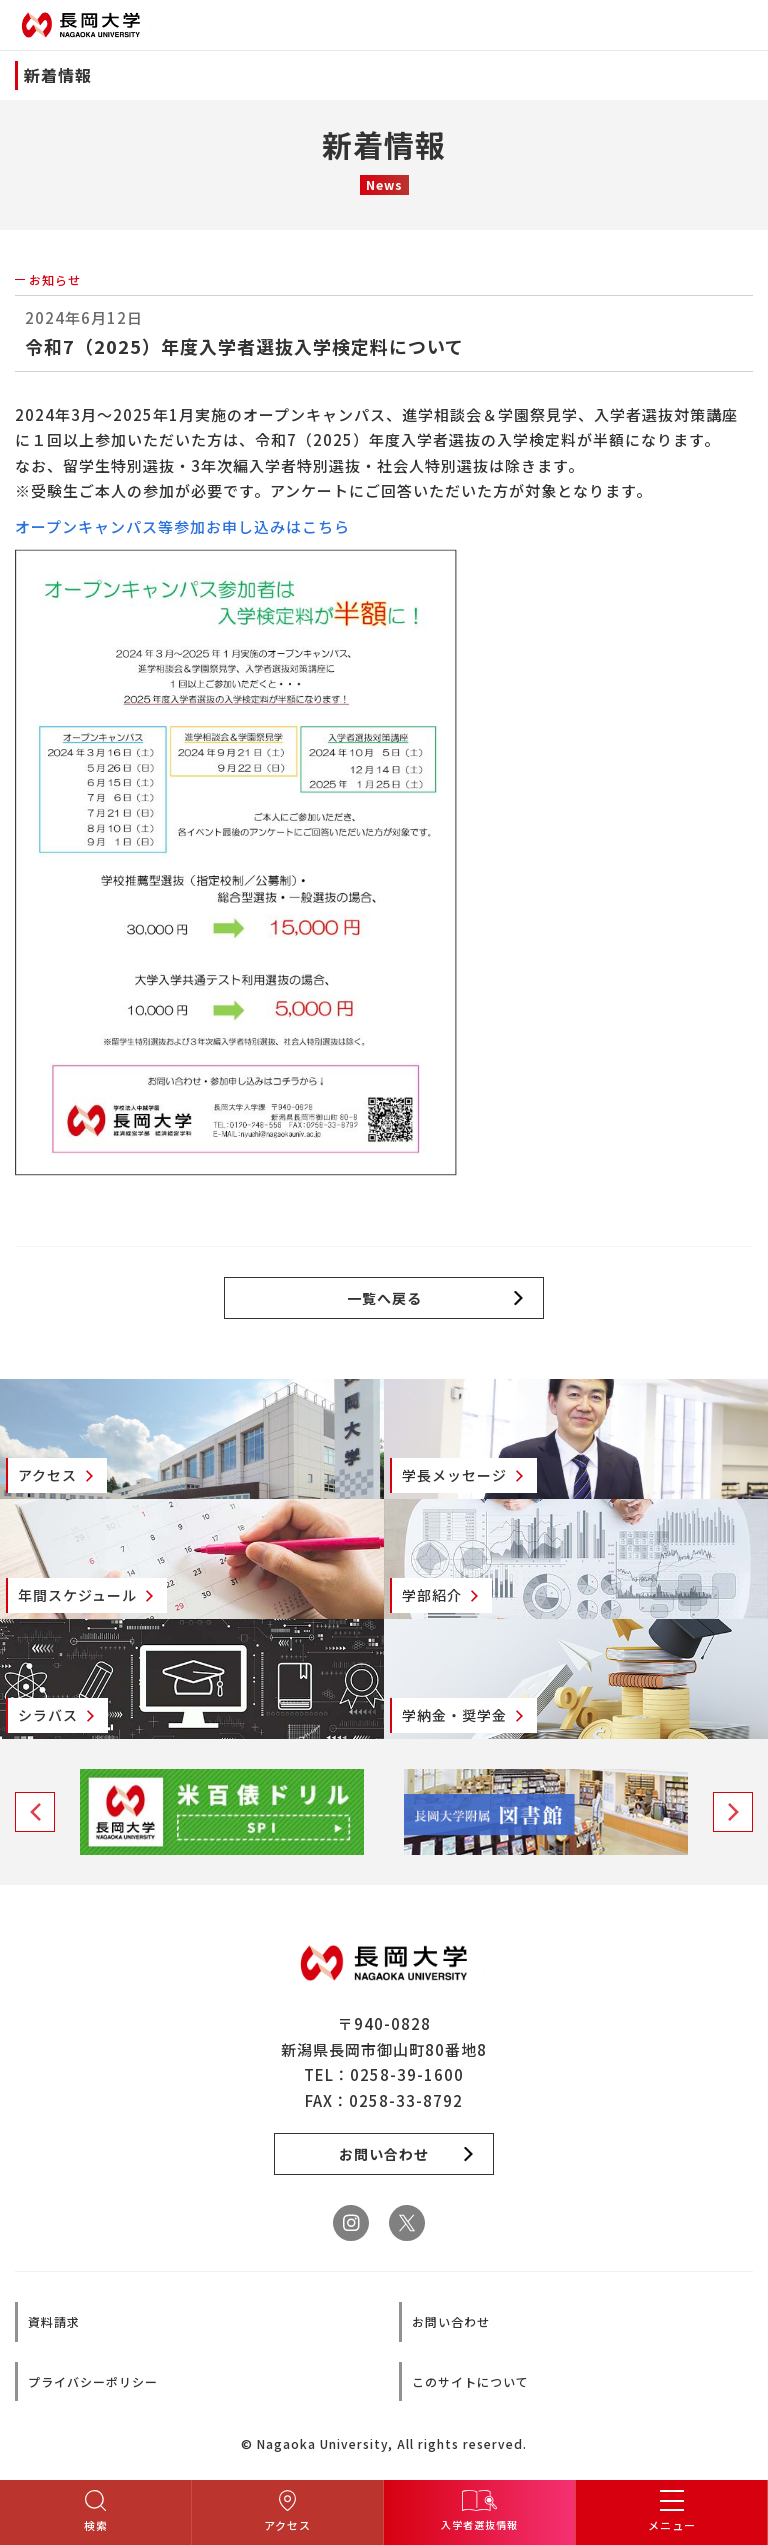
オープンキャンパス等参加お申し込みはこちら (182, 526)
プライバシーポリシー (93, 2381)
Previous (35, 1812)
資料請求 (54, 2321)
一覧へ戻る (384, 1298)
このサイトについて (470, 2381)
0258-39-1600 (407, 2074)
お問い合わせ (451, 2321)
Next (733, 1812)
